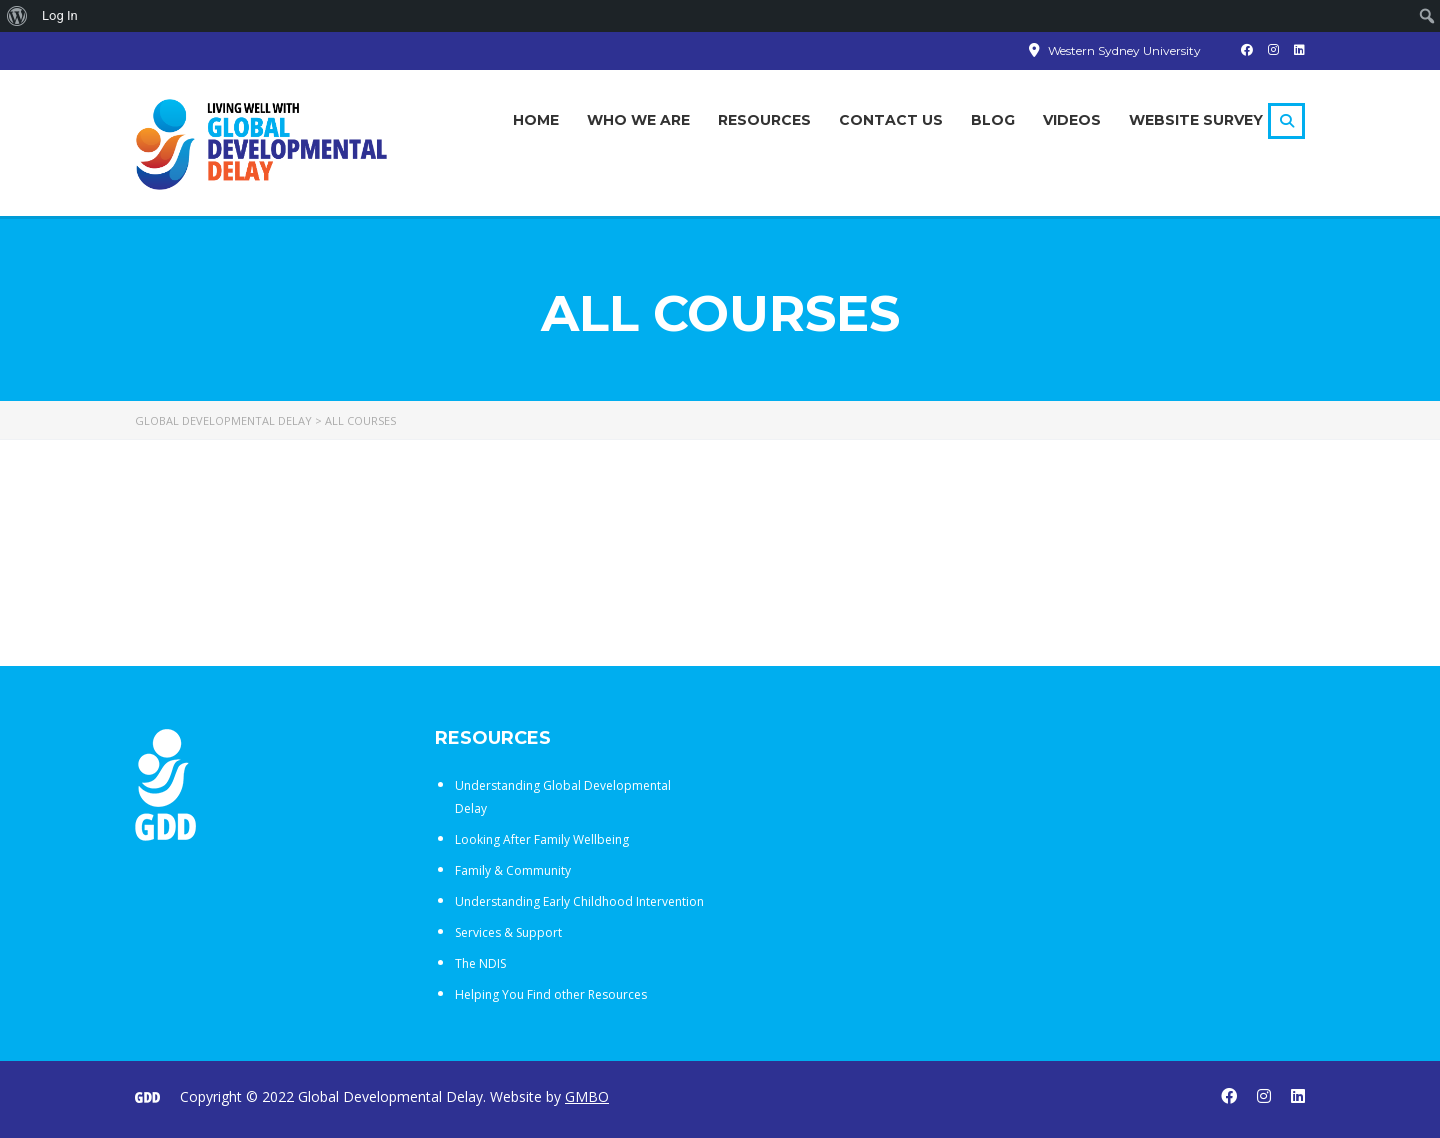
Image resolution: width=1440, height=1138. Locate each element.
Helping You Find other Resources (551, 994)
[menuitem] (17, 16)
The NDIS (480, 963)
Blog (993, 120)
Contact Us (891, 120)
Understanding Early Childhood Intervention (579, 901)
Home (536, 120)
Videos (1072, 120)
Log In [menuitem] (60, 15)
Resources (764, 120)
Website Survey (1196, 120)
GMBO (587, 1096)
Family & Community (513, 870)
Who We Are (638, 120)
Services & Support (508, 932)
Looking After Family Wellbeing (542, 839)
